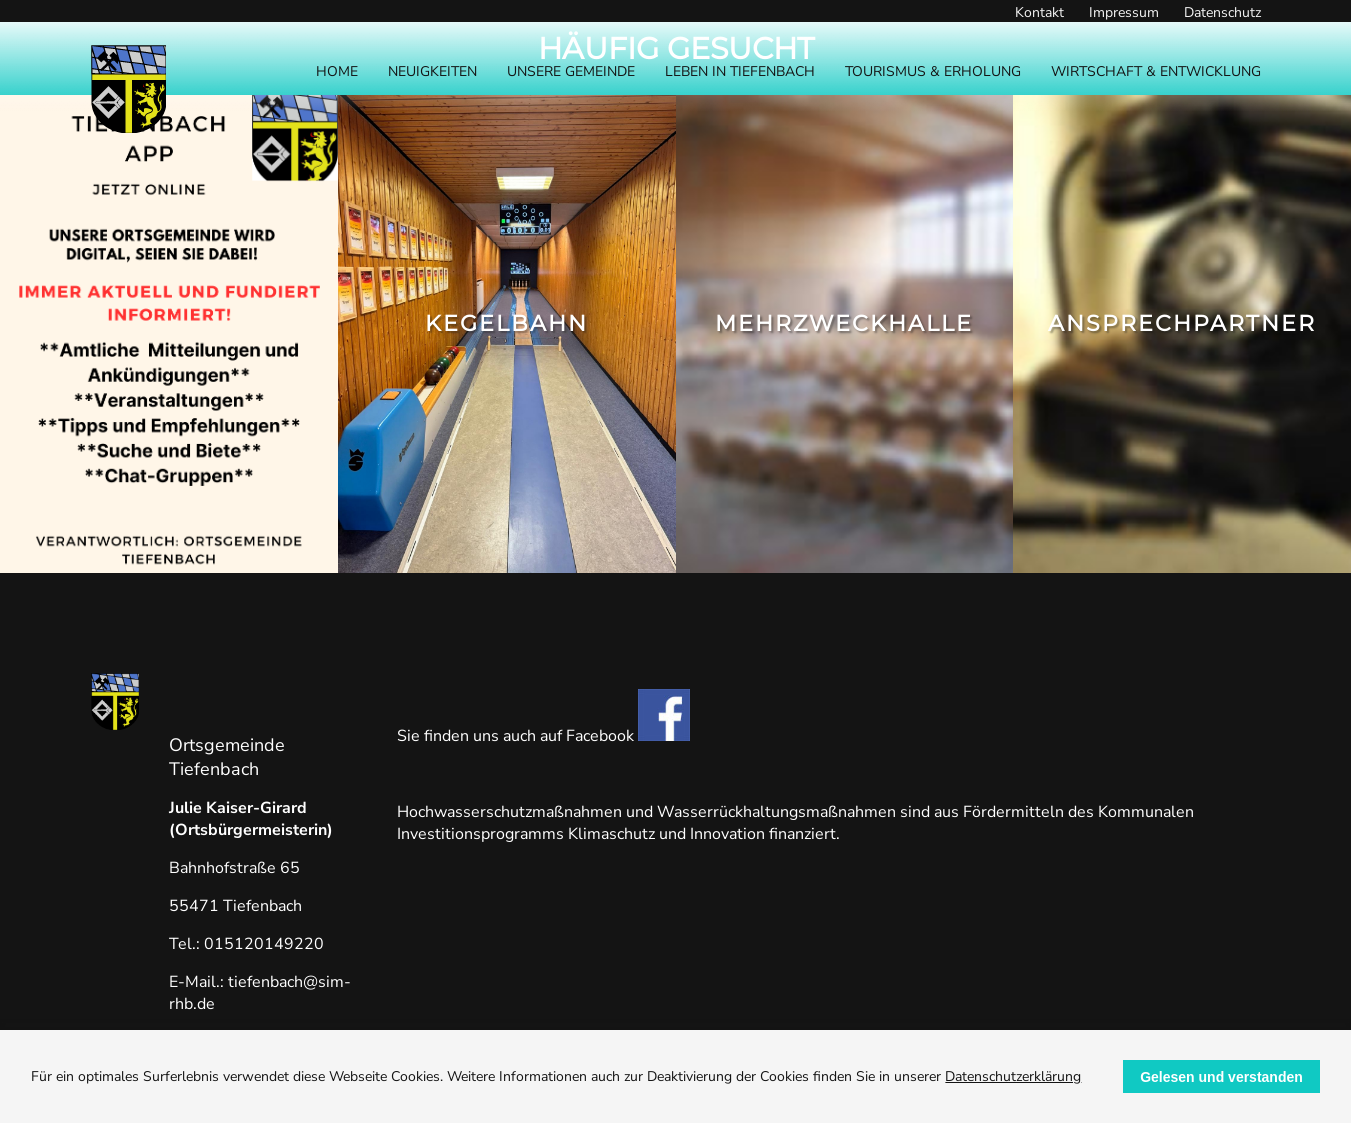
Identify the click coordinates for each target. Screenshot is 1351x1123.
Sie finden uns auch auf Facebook (543, 736)
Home (337, 71)
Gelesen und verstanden (1221, 1077)
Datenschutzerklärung (1013, 1076)
